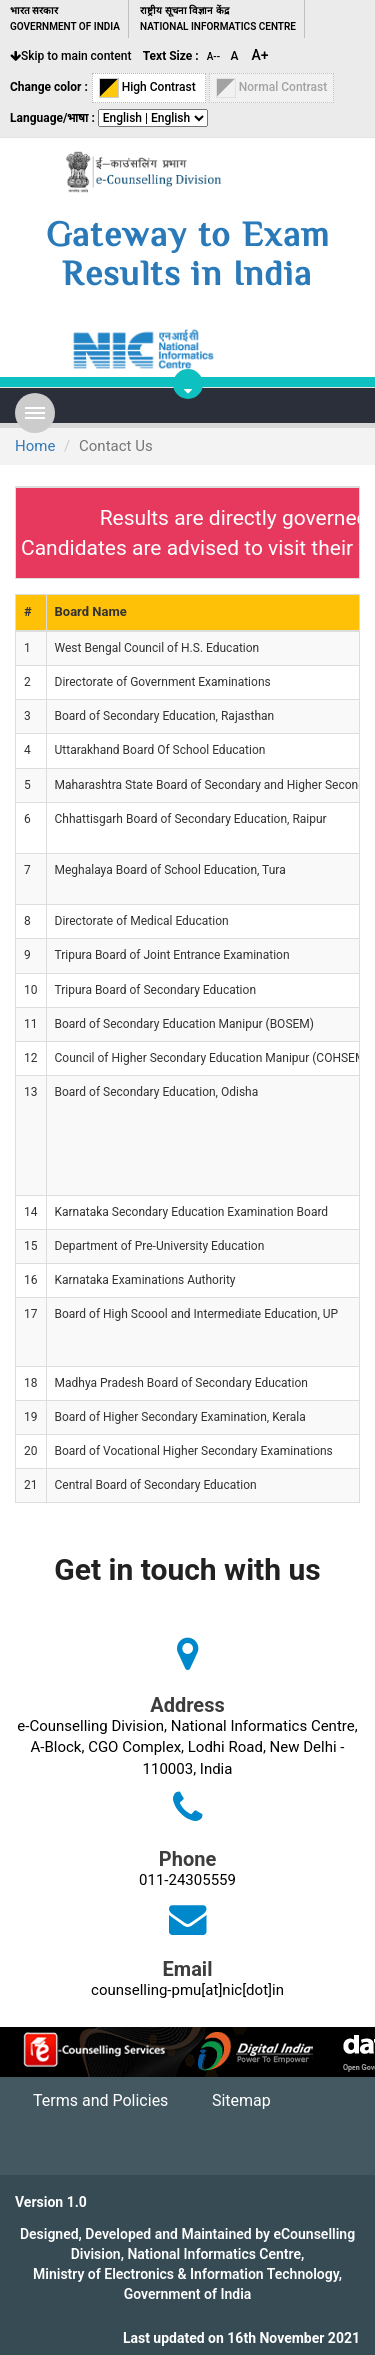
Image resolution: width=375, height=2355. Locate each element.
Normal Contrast (272, 88)
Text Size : (171, 56)
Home (35, 446)
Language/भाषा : (52, 118)
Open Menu (35, 413)
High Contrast (149, 88)
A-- (215, 56)
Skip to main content (70, 56)
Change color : (49, 87)
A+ (260, 55)
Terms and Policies (100, 2100)
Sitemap (241, 2100)
